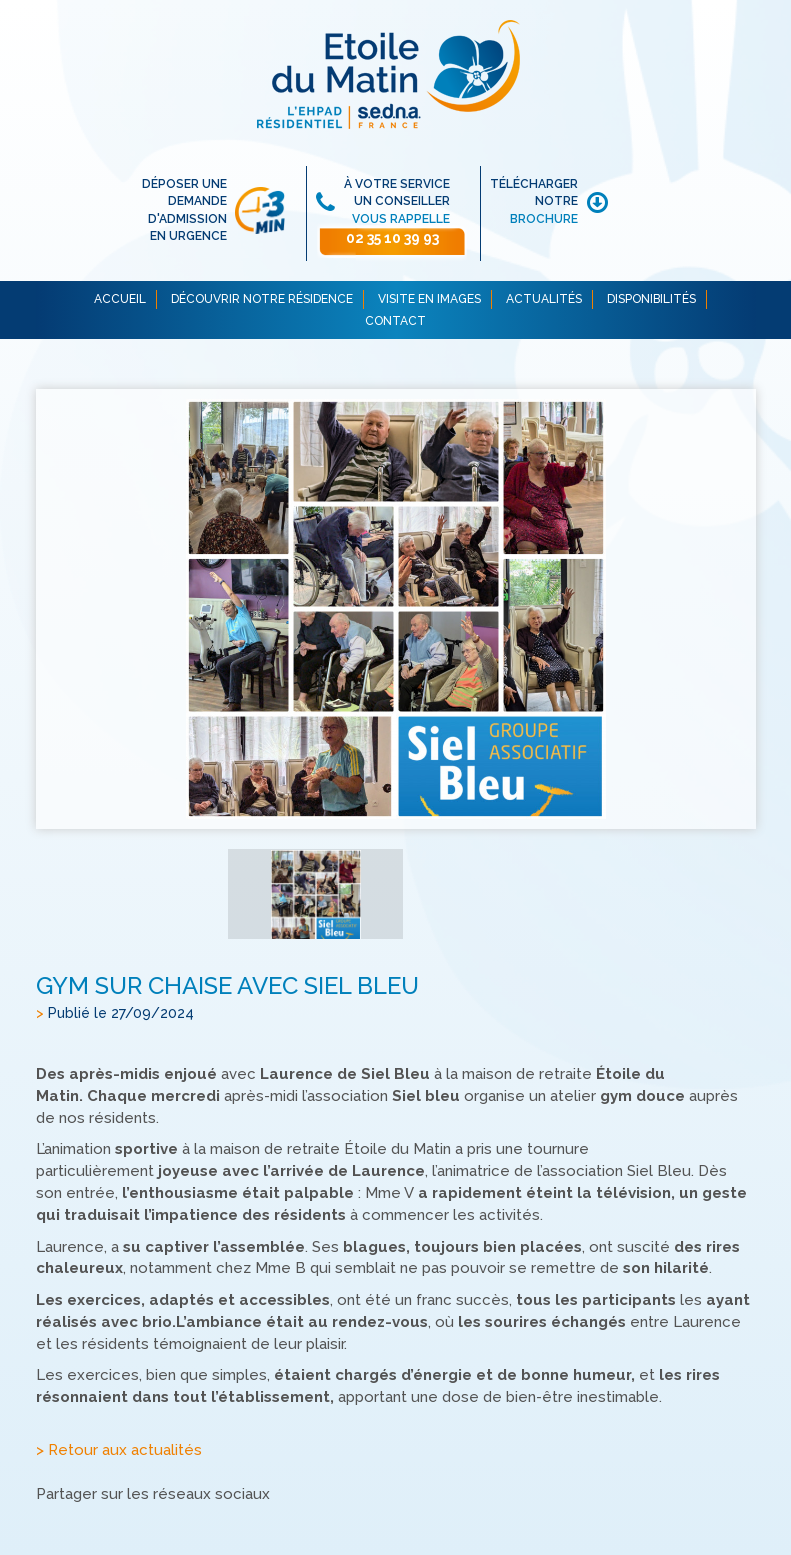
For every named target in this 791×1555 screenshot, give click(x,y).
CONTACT (395, 321)
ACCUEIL (120, 299)
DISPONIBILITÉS (651, 299)
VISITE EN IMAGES (429, 299)
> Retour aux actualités (119, 1451)
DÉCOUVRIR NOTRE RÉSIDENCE (262, 299)
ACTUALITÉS (544, 299)
